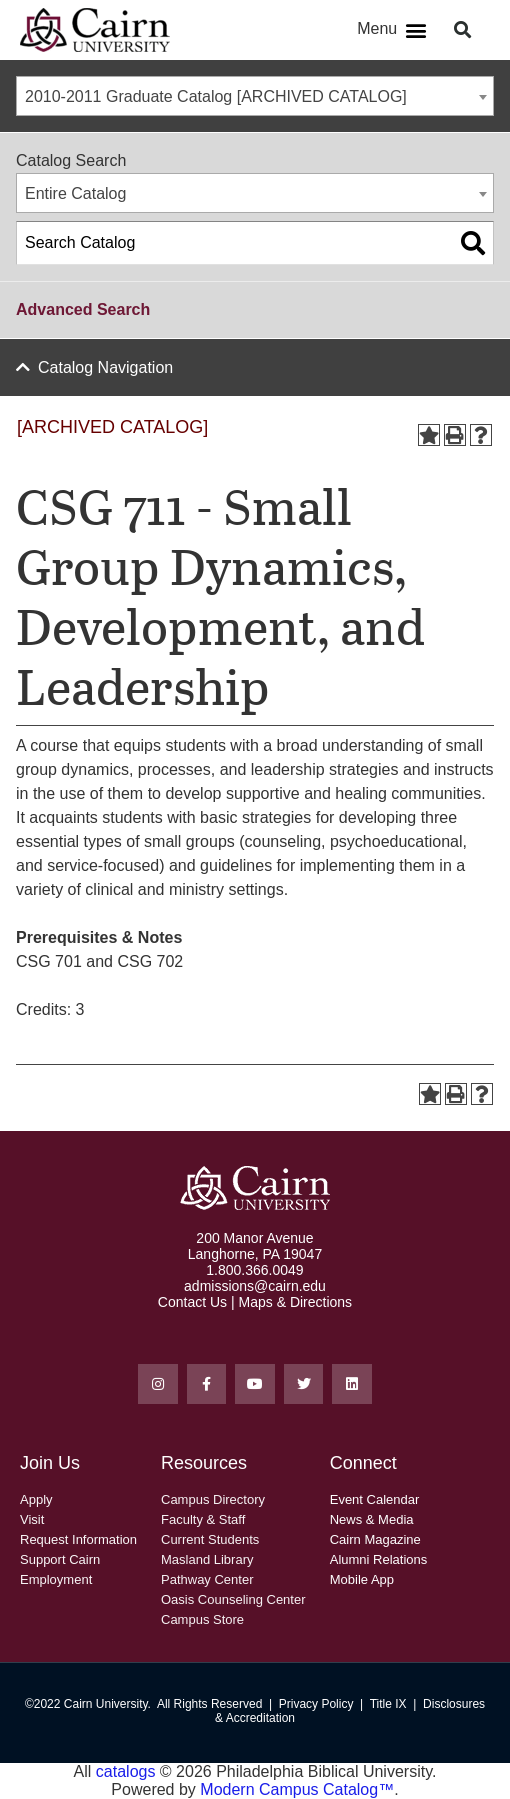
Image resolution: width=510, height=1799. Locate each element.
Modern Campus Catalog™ (297, 1789)
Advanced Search (83, 309)
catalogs (126, 1771)
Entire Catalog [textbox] (75, 193)
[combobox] (255, 96)
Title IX (388, 1704)
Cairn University (106, 1704)
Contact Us (192, 1302)
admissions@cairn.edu (255, 1286)
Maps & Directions (296, 1302)
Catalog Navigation (105, 367)
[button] (415, 30)
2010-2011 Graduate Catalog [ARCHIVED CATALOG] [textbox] (216, 96)
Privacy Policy (316, 1704)
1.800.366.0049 (254, 1270)
